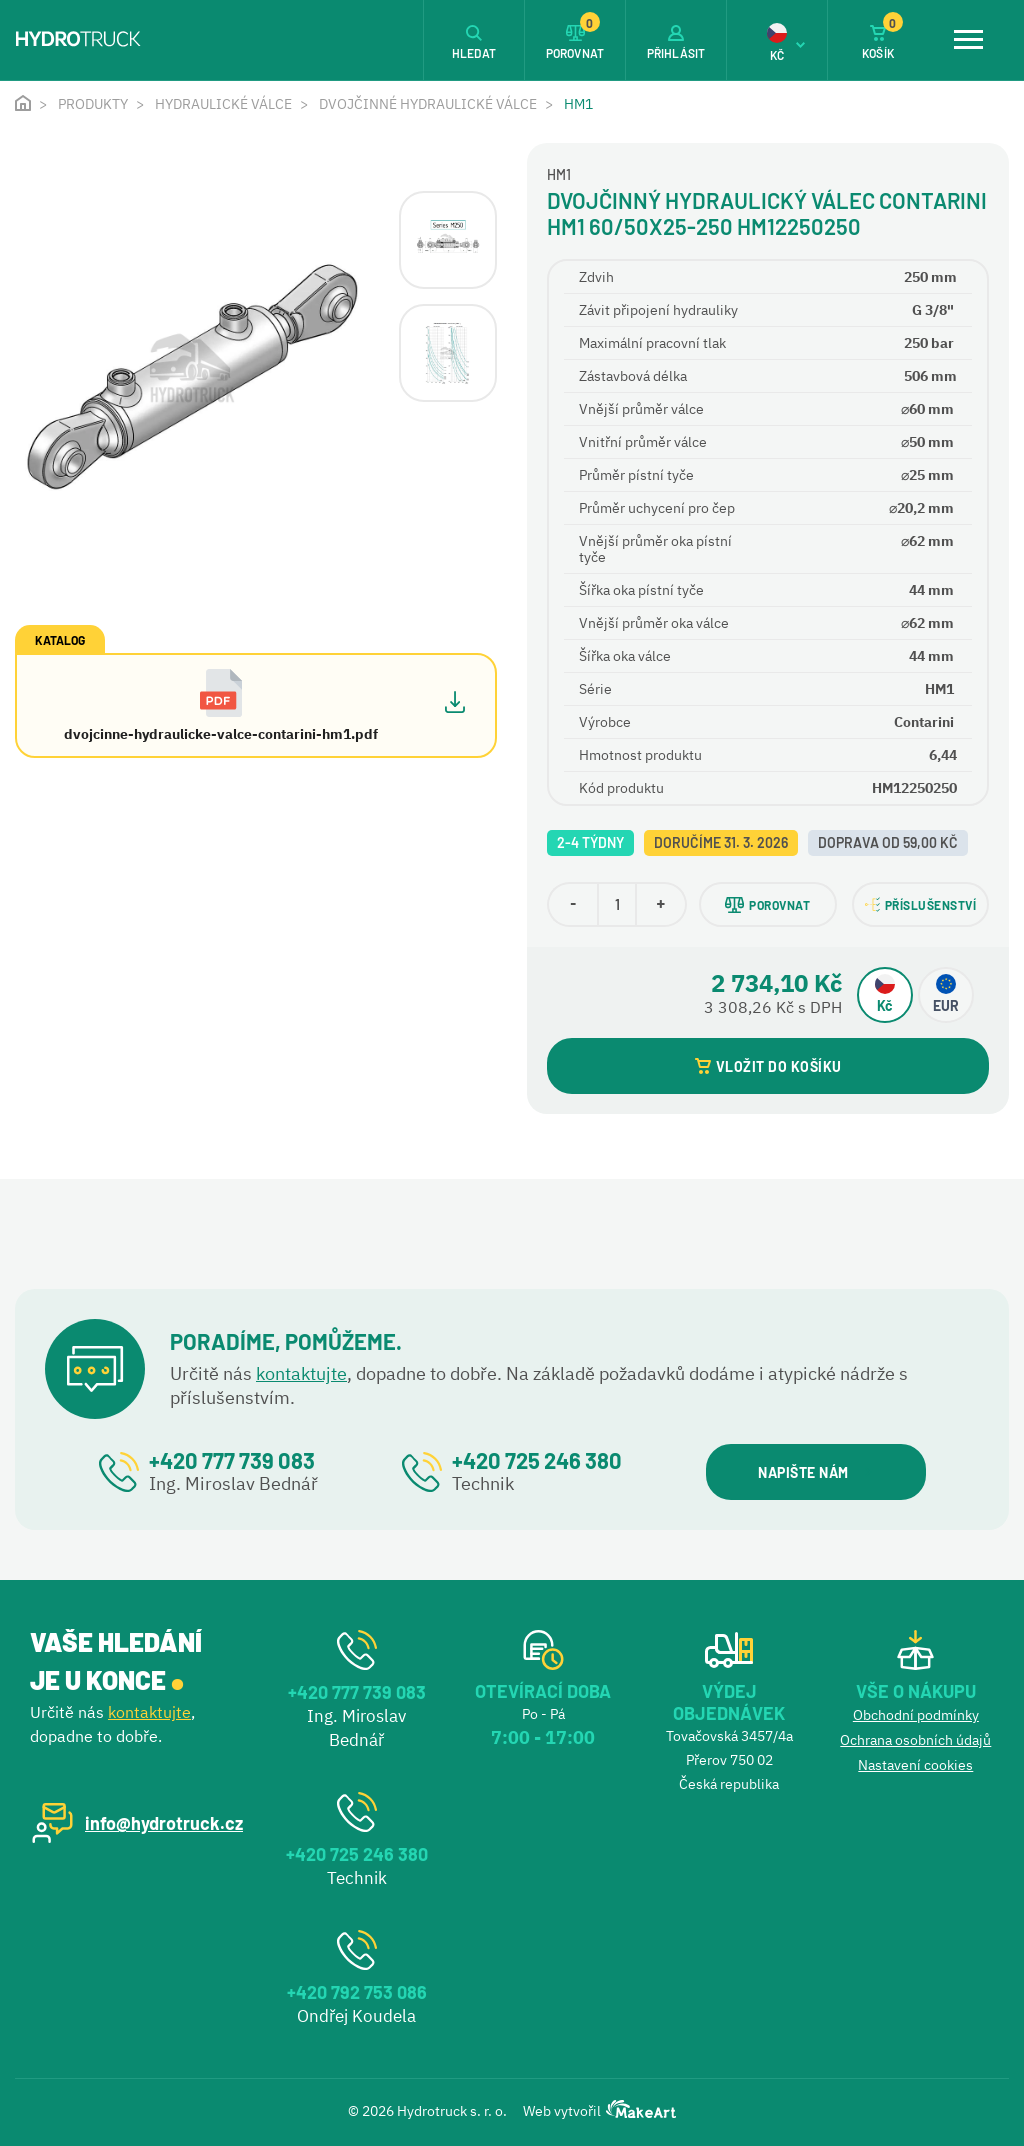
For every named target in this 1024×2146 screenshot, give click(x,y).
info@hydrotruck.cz (164, 1823)
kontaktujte (301, 1373)
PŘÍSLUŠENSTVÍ (921, 904)
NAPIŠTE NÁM (814, 1472)
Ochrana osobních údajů (915, 1740)
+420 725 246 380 (537, 1460)
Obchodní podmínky (916, 1715)
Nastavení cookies (915, 1765)
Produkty (93, 104)
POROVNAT (767, 905)
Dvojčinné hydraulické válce (428, 104)
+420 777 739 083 (232, 1460)
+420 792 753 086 (357, 1992)
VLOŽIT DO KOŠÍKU (768, 1066)
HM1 (578, 104)
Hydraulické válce (223, 104)
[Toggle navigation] (968, 40)
